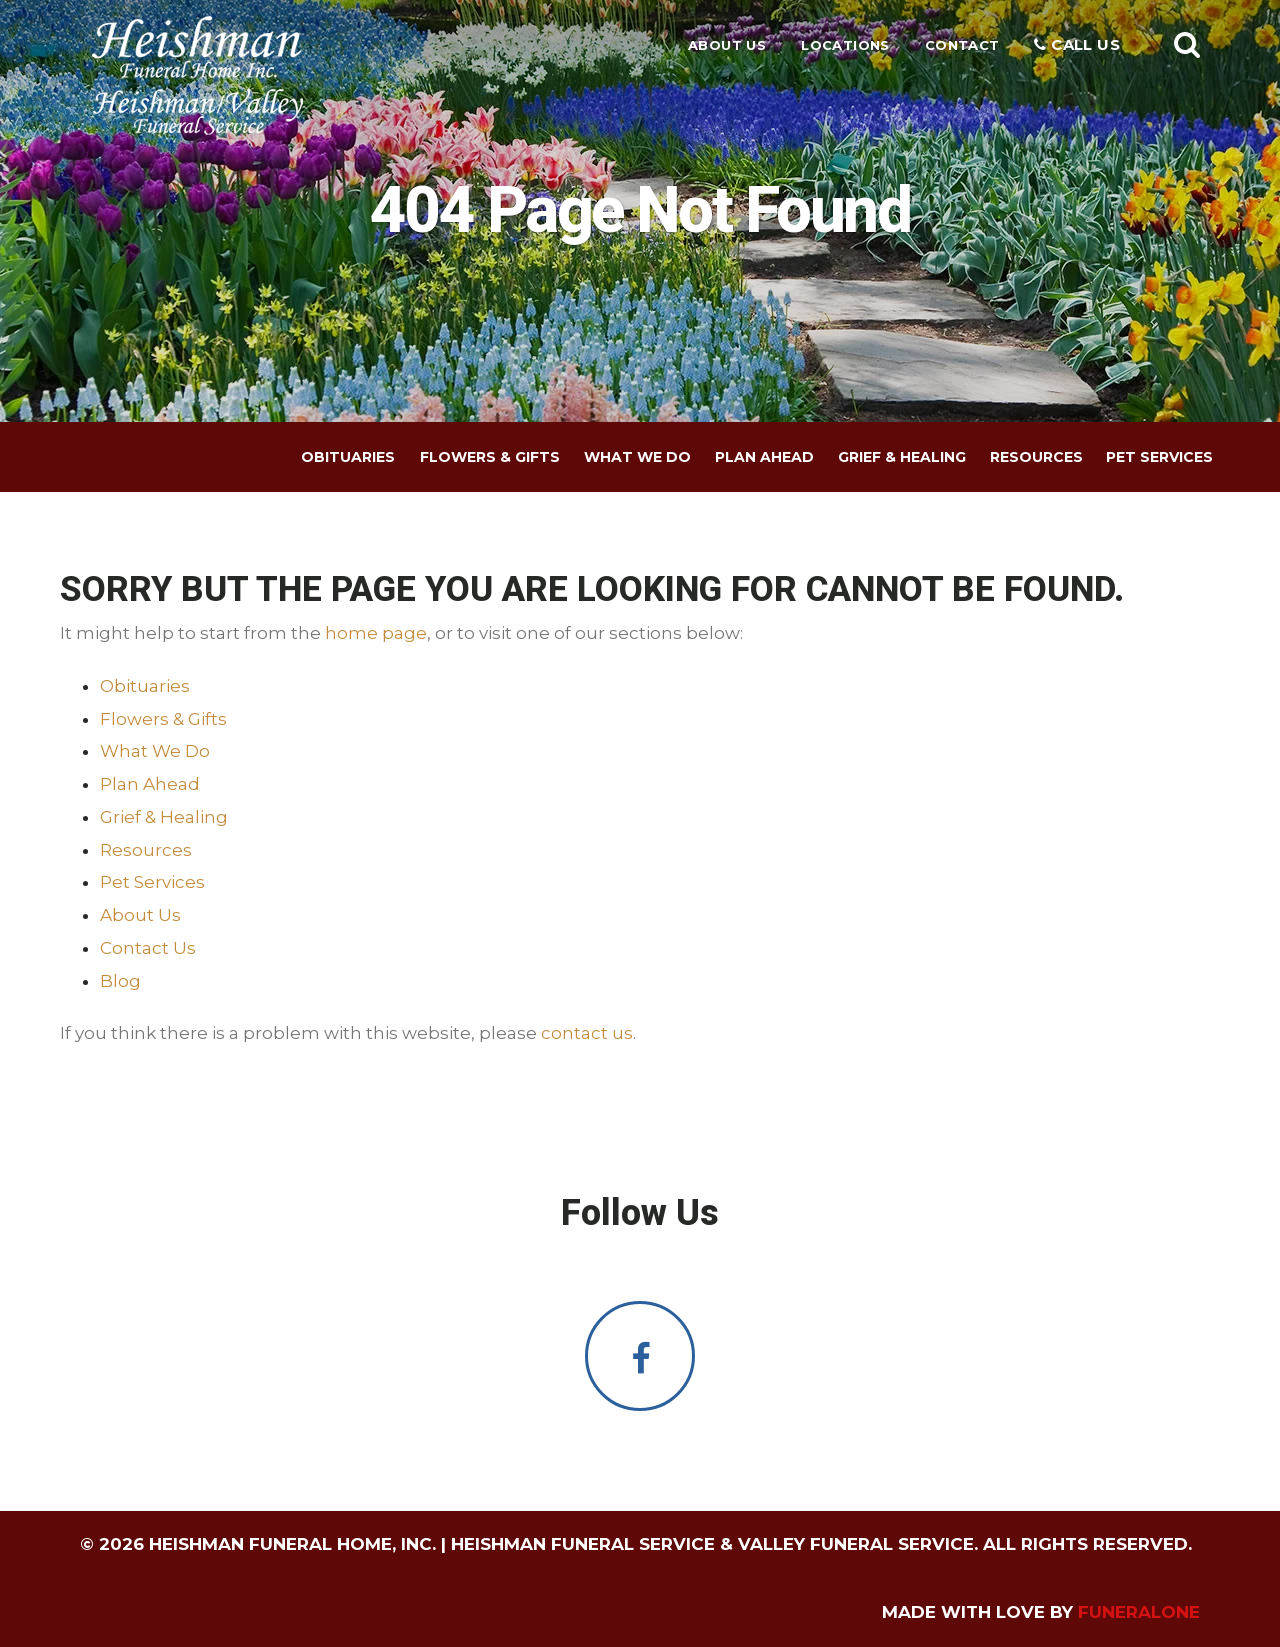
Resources (146, 850)
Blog (120, 981)
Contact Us (148, 948)
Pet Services (152, 882)
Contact (962, 45)
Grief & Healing (164, 817)
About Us (727, 45)
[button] (1187, 44)
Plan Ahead (150, 784)
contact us (587, 1033)
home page (376, 633)
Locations (845, 45)
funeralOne (1139, 1612)
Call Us (1077, 44)
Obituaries (145, 686)
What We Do (155, 751)
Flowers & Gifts (163, 719)
